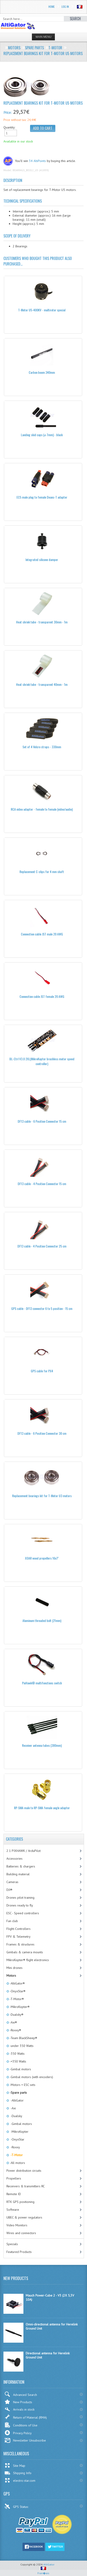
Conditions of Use (20, 2425)
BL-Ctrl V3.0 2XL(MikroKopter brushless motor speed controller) (41, 1061)
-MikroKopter (18, 2131)
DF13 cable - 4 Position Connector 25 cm (41, 1246)
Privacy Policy (18, 2433)
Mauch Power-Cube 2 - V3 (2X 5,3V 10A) (50, 2297)
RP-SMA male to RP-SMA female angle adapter (42, 1807)
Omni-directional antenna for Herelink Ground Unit (52, 2326)
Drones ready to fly (19, 1905)
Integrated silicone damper (41, 559)
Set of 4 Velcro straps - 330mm (41, 746)
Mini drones (14, 1968)
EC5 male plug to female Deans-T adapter (42, 497)
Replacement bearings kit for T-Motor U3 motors (42, 1495)
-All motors (17, 2163)
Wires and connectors (21, 2233)
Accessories (14, 1858)
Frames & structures (20, 1944)
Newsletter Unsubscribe (25, 2440)
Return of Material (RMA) (25, 2417)
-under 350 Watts (21, 2046)
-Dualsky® (16, 2014)
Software (12, 2210)
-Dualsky (15, 2116)
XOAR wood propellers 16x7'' (42, 1558)
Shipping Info (17, 2473)
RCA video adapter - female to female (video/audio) (42, 809)
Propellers (13, 2178)
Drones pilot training (20, 1897)
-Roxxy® (15, 2030)
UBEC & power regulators (24, 2217)
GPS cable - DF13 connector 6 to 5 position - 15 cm (41, 1308)
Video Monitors (16, 2225)
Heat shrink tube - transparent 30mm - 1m (41, 622)
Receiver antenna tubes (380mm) (42, 1745)
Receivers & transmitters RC (25, 2186)
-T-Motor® (16, 1999)
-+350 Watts (17, 2061)
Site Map (14, 2465)
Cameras (12, 1882)
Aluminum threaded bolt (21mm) (41, 1620)
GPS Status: (16, 2506)
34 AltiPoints (37, 161)
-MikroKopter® (19, 2007)
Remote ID (13, 2194)
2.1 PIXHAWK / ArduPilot (23, 1851)
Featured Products (19, 2252)
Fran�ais (43, 2571)
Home (51, 6)
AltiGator (48, 2564)
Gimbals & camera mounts (24, 1952)
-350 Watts (17, 2053)
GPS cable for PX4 (42, 1370)
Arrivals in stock (19, 2409)
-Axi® (13, 2022)
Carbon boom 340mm (42, 372)
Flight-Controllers (18, 1929)
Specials (12, 2244)
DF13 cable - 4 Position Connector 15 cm (42, 1183)
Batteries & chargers (20, 1866)
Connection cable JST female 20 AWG (42, 996)
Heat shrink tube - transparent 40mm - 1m (41, 684)
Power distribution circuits (23, 2171)
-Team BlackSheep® (23, 2038)
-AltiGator (16, 2100)
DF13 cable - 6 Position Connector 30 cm (41, 1433)
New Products (18, 2401)
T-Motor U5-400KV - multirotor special (41, 309)
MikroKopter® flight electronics (27, 1960)
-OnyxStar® (17, 1991)
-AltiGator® (17, 1983)
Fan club (12, 1921)
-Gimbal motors (20, 2069)
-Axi (12, 2108)
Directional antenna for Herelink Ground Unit (48, 2355)
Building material (18, 1874)
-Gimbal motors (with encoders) (31, 2077)
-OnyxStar (16, 2139)
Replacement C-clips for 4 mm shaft (42, 871)
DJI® (9, 1890)
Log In (65, 6)
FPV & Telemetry (18, 1936)
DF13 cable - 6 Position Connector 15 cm (42, 1121)
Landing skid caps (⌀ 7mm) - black (42, 434)
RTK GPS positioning (20, 2202)
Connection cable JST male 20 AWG (42, 934)
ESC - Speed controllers (22, 1913)
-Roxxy (14, 2147)
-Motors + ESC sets (22, 2085)
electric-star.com (19, 2480)
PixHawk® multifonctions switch (42, 1682)
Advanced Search (20, 2394)
